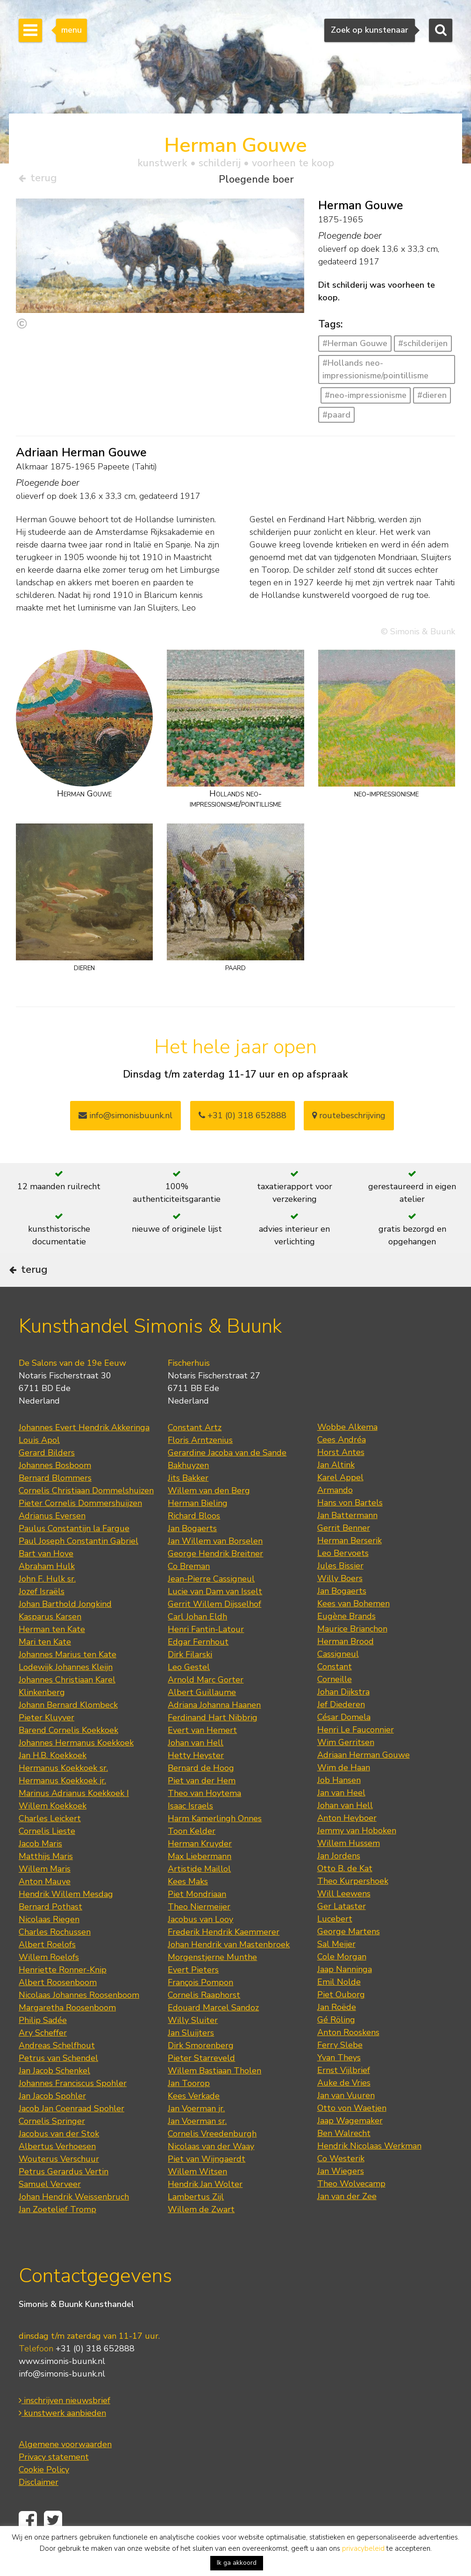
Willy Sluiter (193, 2045)
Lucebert (334, 1944)
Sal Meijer (336, 1969)
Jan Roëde (336, 2032)
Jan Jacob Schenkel (54, 2096)
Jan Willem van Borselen (215, 1566)
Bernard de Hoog (201, 1793)
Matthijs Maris (46, 1882)
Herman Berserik (349, 1566)
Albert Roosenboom (58, 2008)
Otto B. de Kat (344, 1894)
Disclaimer (38, 2508)
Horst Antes (340, 1477)
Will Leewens (344, 1919)
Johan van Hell (195, 1768)
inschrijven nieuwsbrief (64, 2426)
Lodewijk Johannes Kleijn (66, 1692)
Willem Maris (45, 1894)
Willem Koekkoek (52, 1831)
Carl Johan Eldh (197, 1642)
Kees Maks (188, 1907)
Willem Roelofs (49, 1982)
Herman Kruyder (200, 1869)
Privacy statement (54, 2483)
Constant (334, 1692)
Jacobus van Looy (200, 1945)
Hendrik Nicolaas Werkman (369, 2171)
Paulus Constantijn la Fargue (74, 1554)
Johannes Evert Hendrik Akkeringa (84, 1453)
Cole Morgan (341, 1982)
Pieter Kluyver (46, 1743)
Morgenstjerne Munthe (212, 1982)
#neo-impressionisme (366, 398)
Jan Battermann (347, 1541)
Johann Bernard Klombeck (68, 1730)
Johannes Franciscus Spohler (73, 2109)
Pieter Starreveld (201, 2083)
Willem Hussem (348, 1868)
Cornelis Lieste (47, 1856)
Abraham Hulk (47, 1591)
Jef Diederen (341, 1730)
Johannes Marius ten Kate (67, 1680)
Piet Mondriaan (197, 1919)
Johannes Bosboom (55, 1491)
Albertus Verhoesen (57, 2172)
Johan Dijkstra (343, 1717)
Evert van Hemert (202, 1755)
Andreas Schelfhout (57, 2071)
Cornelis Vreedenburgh (212, 2159)
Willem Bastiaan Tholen (214, 2096)
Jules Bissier (340, 1591)
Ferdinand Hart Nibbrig (212, 1743)
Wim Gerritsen (345, 1768)
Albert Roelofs (47, 1970)
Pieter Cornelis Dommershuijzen (80, 1528)
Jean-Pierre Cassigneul (211, 1604)
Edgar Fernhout (198, 1667)
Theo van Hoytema (204, 1818)
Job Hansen (339, 1805)
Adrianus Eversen (52, 1541)
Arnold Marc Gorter (205, 1705)
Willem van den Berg (209, 1516)
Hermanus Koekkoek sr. (63, 1793)
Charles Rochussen (55, 1957)
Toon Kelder (191, 1856)
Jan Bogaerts (192, 1554)
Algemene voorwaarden (65, 2470)
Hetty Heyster (196, 1781)
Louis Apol (39, 1465)
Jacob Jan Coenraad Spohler (71, 2134)
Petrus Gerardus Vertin (63, 2197)
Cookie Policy (44, 2495)
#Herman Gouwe (354, 347)
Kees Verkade (194, 2121)
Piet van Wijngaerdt (206, 2184)
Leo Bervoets (343, 1578)
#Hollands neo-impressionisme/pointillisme (375, 372)
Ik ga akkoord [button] (237, 2562)
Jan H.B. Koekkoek (52, 1781)
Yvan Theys (339, 2083)
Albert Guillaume (202, 1718)
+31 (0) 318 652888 (242, 1119)
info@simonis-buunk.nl (62, 2400)
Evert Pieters (193, 1995)
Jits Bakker (188, 1503)
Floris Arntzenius (200, 1465)
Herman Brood (345, 1667)
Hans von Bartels (350, 1528)
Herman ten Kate (52, 1655)
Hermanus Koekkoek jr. (62, 1806)
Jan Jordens (338, 1881)
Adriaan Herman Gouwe (363, 1780)
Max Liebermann (199, 1882)
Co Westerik (340, 2184)
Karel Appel (340, 1503)
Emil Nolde (339, 2007)
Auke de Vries (344, 2108)
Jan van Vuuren (346, 2121)
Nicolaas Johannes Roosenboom (79, 2020)
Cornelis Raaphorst (204, 2020)
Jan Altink (336, 1490)
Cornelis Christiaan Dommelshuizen (86, 1516)
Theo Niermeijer (199, 1932)
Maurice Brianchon (352, 1654)
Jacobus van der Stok (59, 2159)
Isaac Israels (190, 1831)
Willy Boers (340, 1604)
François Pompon (200, 2008)
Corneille (334, 1704)
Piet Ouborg (341, 2020)
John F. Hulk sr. (47, 1604)
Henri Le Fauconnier (355, 1755)
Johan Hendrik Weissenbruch (74, 2222)
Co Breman (189, 1591)
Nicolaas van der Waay (211, 2172)
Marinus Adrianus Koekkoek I (74, 1818)
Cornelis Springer (52, 2146)
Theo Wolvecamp (351, 2209)
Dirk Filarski (190, 1680)
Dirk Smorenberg (201, 2071)
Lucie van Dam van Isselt (215, 1617)
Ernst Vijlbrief (343, 2095)
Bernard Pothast (50, 1932)
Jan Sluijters (191, 2058)
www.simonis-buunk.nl (62, 2387)
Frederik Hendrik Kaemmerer (223, 1957)
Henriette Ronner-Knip (63, 1995)
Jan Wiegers (340, 2196)
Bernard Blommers (55, 1503)
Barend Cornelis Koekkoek (68, 1755)
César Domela (344, 1742)
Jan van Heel (341, 1818)
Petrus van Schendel (58, 2083)
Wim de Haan (343, 1793)
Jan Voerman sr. (197, 2146)
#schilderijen (423, 347)
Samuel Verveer (50, 2209)
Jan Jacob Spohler (52, 2121)
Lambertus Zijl (196, 2222)
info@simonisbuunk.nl (125, 1119)
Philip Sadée (43, 2045)
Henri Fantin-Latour (206, 1655)
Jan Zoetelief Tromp (57, 2235)
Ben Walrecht (344, 2158)
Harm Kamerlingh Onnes (215, 1844)
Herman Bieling (198, 1528)
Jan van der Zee (347, 2222)
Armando (335, 1515)
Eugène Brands (346, 1641)
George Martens (348, 1957)
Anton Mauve (45, 1907)
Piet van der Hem (202, 1806)
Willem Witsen (197, 2197)
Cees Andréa (341, 1465)
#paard (336, 418)
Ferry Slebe (340, 2070)
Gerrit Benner (343, 1553)
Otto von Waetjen (351, 2133)
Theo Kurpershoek (352, 1906)
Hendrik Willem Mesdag (66, 1919)
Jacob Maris (40, 1869)
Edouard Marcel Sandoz (213, 2033)
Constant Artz (194, 1453)
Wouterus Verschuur (59, 2184)
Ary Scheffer (43, 2058)
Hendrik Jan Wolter (205, 2209)
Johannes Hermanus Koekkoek (76, 1768)
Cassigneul (338, 1679)
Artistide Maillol (199, 1894)
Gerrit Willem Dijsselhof (214, 1629)
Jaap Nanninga (344, 1995)
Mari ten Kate (45, 1667)
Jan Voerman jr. (196, 2134)
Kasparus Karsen (50, 1642)
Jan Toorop (189, 2109)
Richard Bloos (194, 1541)
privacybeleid (363, 2548)
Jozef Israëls (41, 1617)
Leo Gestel (189, 1692)
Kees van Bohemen (353, 1629)
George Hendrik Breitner (215, 1579)
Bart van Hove (46, 1579)
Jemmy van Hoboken (356, 1856)
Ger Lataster (341, 1931)
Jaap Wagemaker (350, 2146)
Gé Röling (336, 2045)
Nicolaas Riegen (49, 1945)
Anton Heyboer (347, 1843)
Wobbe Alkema (347, 1452)
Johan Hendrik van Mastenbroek (229, 1970)
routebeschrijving (348, 1119)
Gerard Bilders (47, 1478)
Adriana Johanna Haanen (214, 1730)
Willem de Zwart (201, 2235)
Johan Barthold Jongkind (65, 1629)
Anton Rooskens (348, 2058)
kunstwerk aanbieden (62, 2439)
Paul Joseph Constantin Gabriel (78, 1566)
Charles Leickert (50, 1844)
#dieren (432, 398)
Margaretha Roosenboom (67, 2033)
